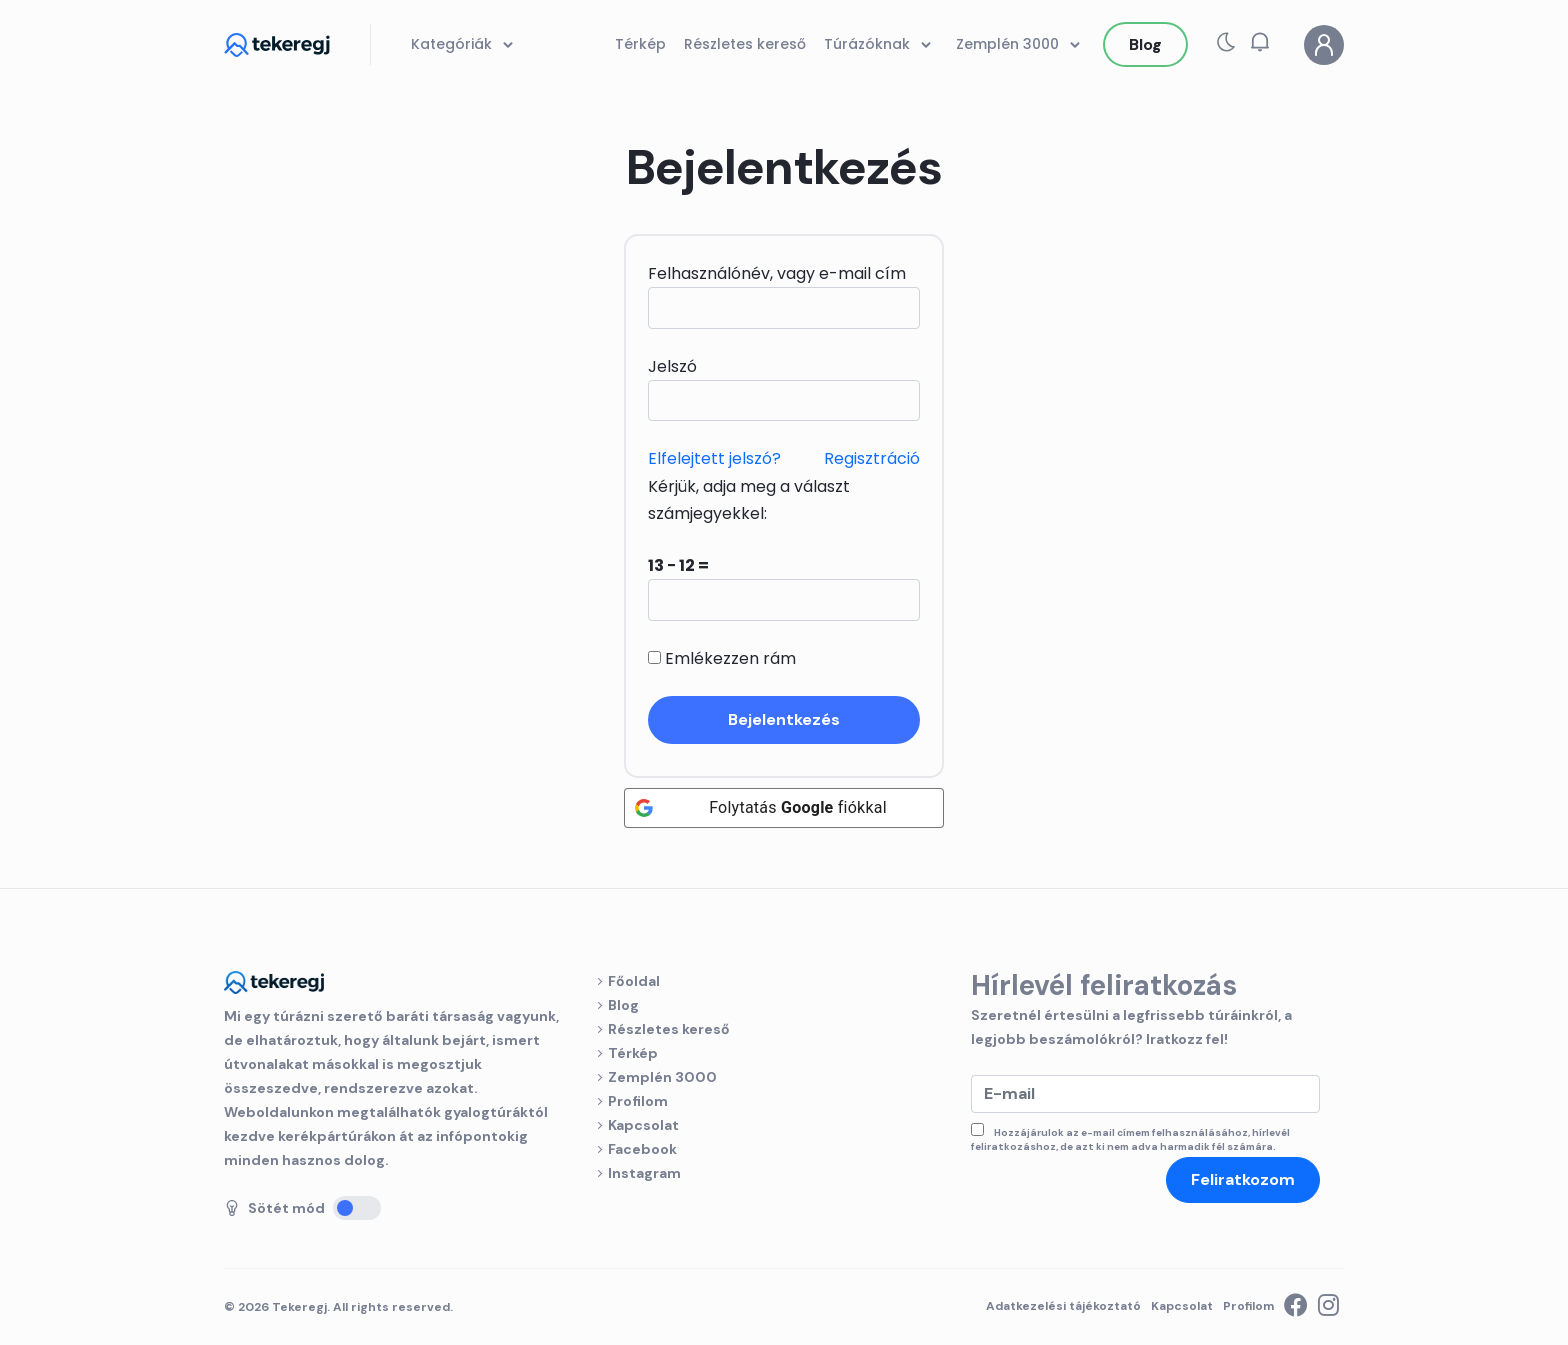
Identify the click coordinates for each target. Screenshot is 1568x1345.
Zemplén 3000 (662, 1077)
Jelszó (672, 366)
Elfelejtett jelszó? (714, 458)
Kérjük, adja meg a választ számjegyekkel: (749, 500)
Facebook (642, 1149)
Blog (623, 1005)
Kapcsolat (643, 1125)
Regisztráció (872, 458)
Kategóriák (465, 45)
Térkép (633, 1053)
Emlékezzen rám (722, 658)
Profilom (638, 1101)
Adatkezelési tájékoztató (1063, 1306)
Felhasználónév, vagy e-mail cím (777, 273)
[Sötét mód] (357, 1208)
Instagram (644, 1173)
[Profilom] (1324, 45)
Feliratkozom (1243, 1179)
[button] (1260, 42)
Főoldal (634, 981)
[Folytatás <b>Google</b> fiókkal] (784, 808)
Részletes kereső (669, 1029)
